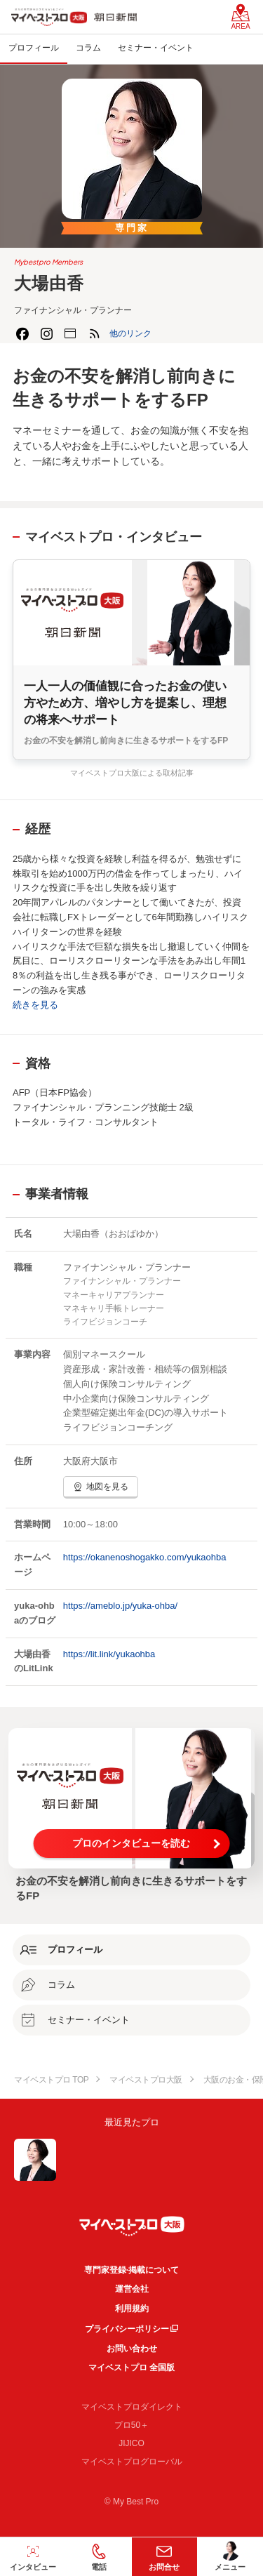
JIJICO (131, 2443)
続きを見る (35, 1005)
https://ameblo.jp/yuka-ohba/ (120, 1605)
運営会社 (132, 2289)
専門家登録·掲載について (131, 2270)
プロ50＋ (131, 2425)
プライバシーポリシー (127, 2329)
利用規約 (132, 2308)
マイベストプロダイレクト (131, 2407)
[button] (130, 333)
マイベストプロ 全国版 (131, 2367)
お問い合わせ (132, 2348)
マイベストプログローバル (131, 2462)
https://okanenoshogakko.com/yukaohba (145, 1557)
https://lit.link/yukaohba (109, 1654)
